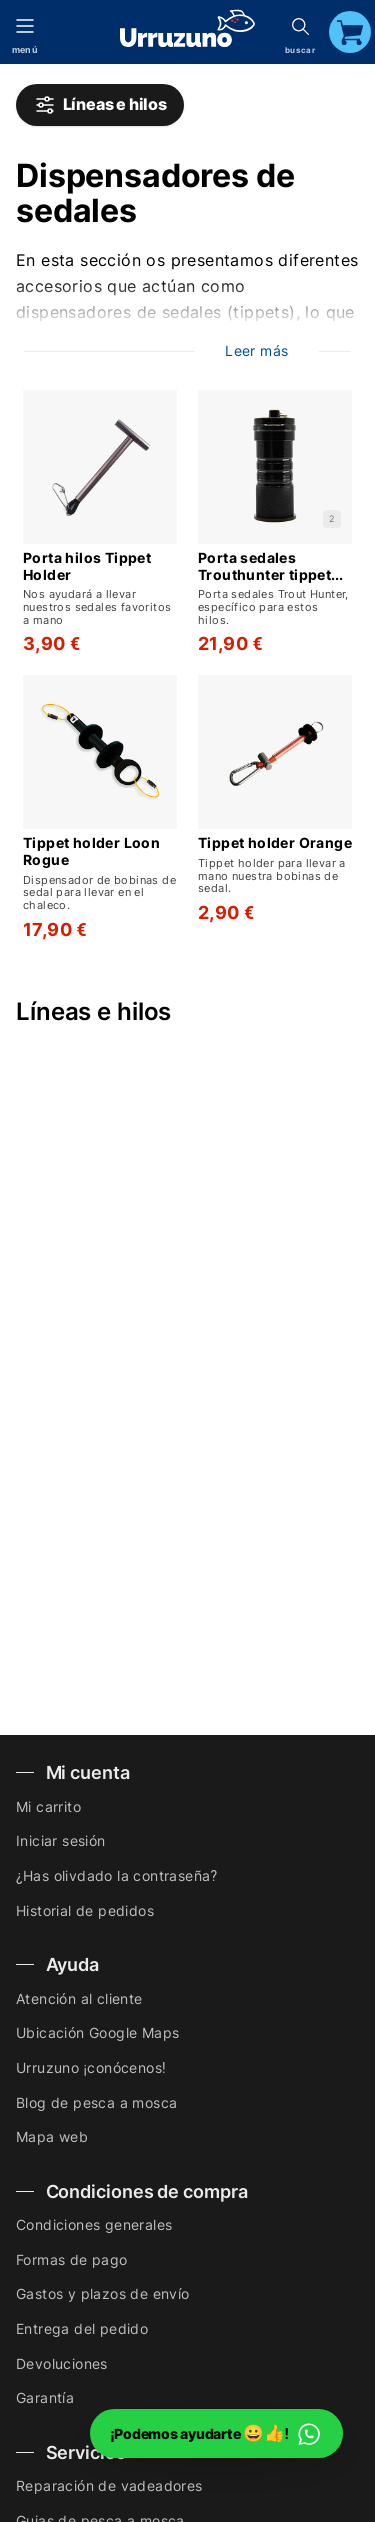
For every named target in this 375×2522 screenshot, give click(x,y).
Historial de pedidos (85, 1910)
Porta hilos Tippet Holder (87, 566)
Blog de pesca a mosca (96, 2102)
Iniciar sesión (61, 1840)
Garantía (45, 2397)
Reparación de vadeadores (109, 2485)
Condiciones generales (94, 2224)
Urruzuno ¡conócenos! (91, 2067)
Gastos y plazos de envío (103, 2293)
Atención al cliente (79, 1998)
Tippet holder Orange (275, 843)
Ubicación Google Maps (97, 2032)
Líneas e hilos (100, 105)
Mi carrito (48, 1806)
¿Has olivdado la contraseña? (116, 1875)
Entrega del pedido (82, 2328)
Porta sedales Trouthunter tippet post (264, 567)
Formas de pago (72, 2259)
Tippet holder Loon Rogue (91, 851)
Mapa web (52, 2136)
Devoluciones (62, 2363)
